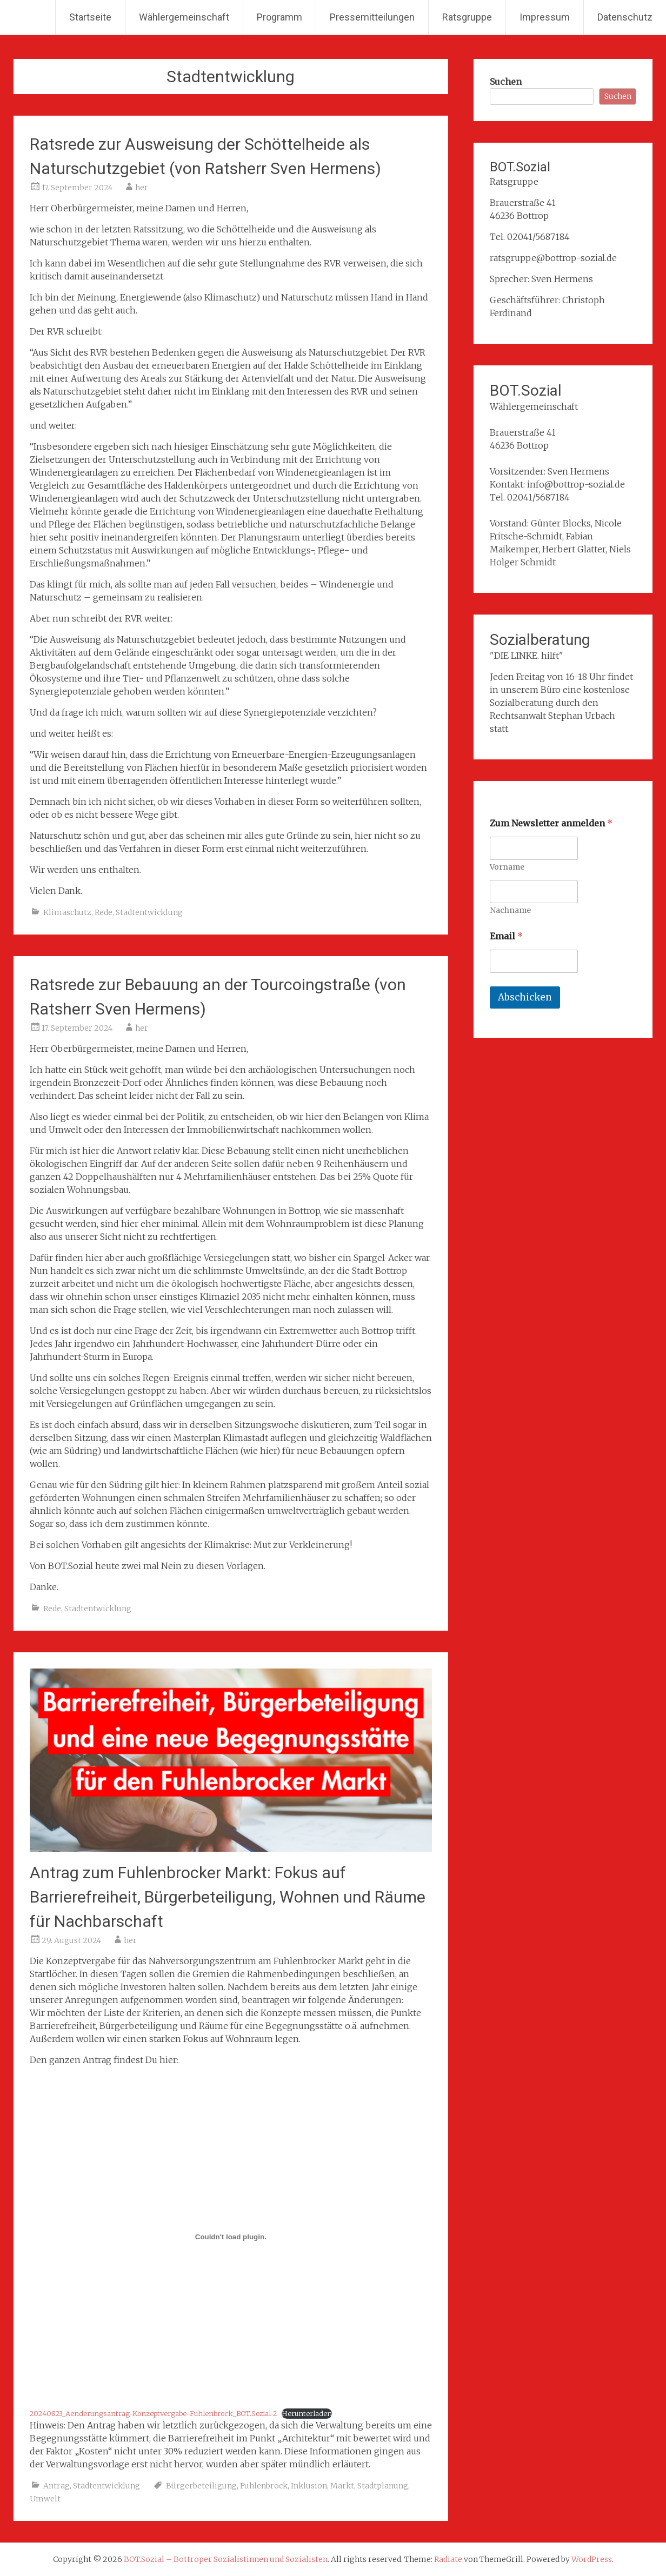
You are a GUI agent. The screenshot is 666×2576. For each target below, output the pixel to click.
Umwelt (45, 2499)
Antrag (56, 2486)
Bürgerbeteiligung (201, 2486)
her (141, 187)
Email (506, 936)
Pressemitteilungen (372, 17)
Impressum (545, 17)
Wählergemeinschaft (184, 17)
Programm (279, 17)
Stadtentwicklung (149, 912)
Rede (103, 912)
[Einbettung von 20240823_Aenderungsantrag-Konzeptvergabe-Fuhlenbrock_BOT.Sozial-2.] (231, 2236)
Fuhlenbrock (264, 2486)
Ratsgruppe (467, 17)
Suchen (506, 81)
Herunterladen (307, 2413)
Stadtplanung (382, 2486)
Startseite (90, 17)
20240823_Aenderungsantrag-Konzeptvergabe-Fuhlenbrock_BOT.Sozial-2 (153, 2413)
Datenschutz (624, 17)
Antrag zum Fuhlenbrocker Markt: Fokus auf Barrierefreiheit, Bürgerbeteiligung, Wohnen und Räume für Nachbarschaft (227, 1897)
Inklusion (309, 2486)
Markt (342, 2486)
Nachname (510, 910)
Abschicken (525, 997)
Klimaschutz (67, 912)
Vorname (507, 867)
